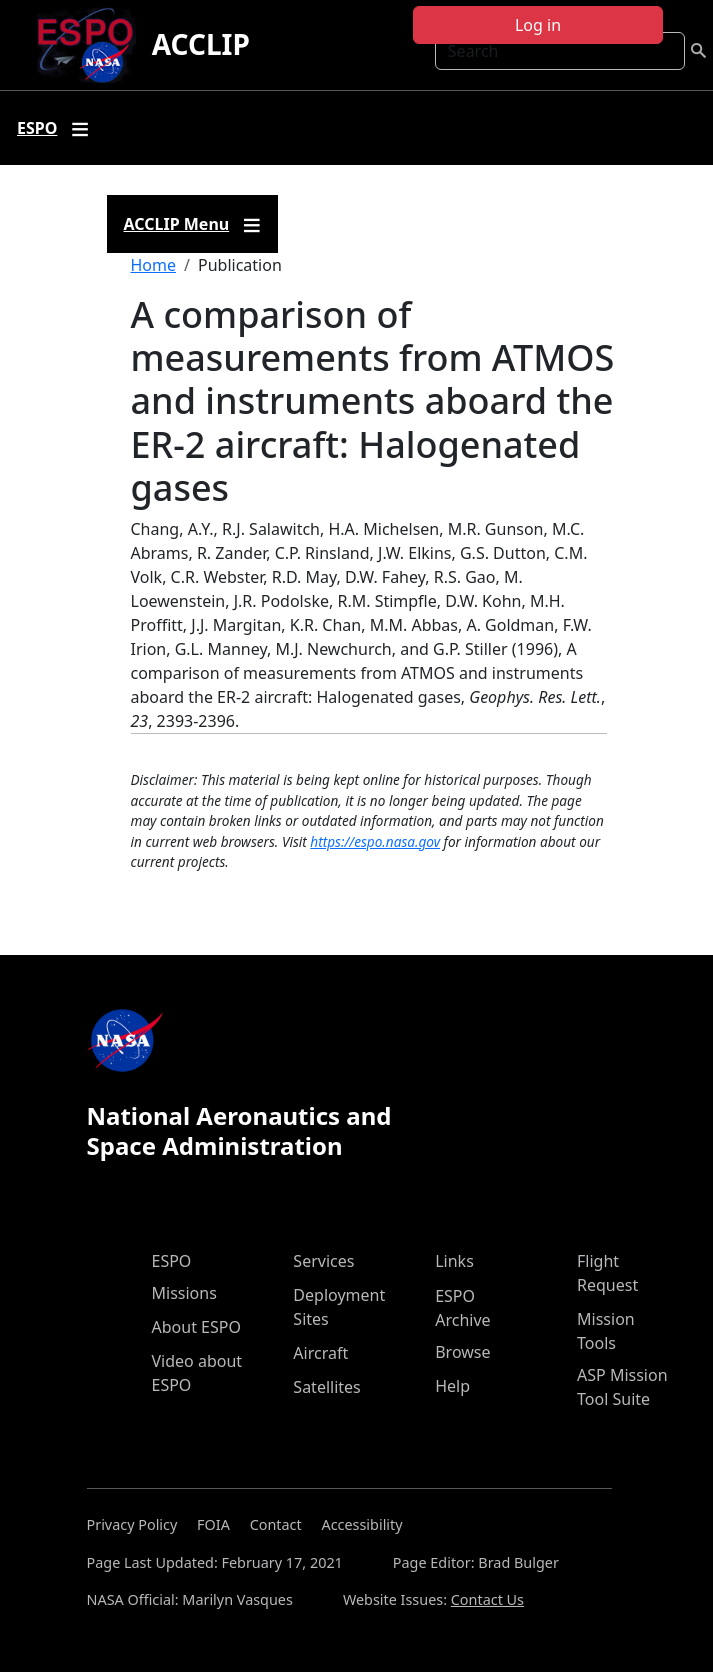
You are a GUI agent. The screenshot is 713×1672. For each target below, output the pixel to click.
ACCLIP (201, 44)
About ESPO (196, 1327)
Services (323, 1261)
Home (154, 265)
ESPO (172, 1261)
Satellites (326, 1387)
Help (452, 1386)
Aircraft (320, 1353)
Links (454, 1261)
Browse (462, 1352)
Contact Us (487, 1599)
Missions (184, 1293)
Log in (538, 25)
